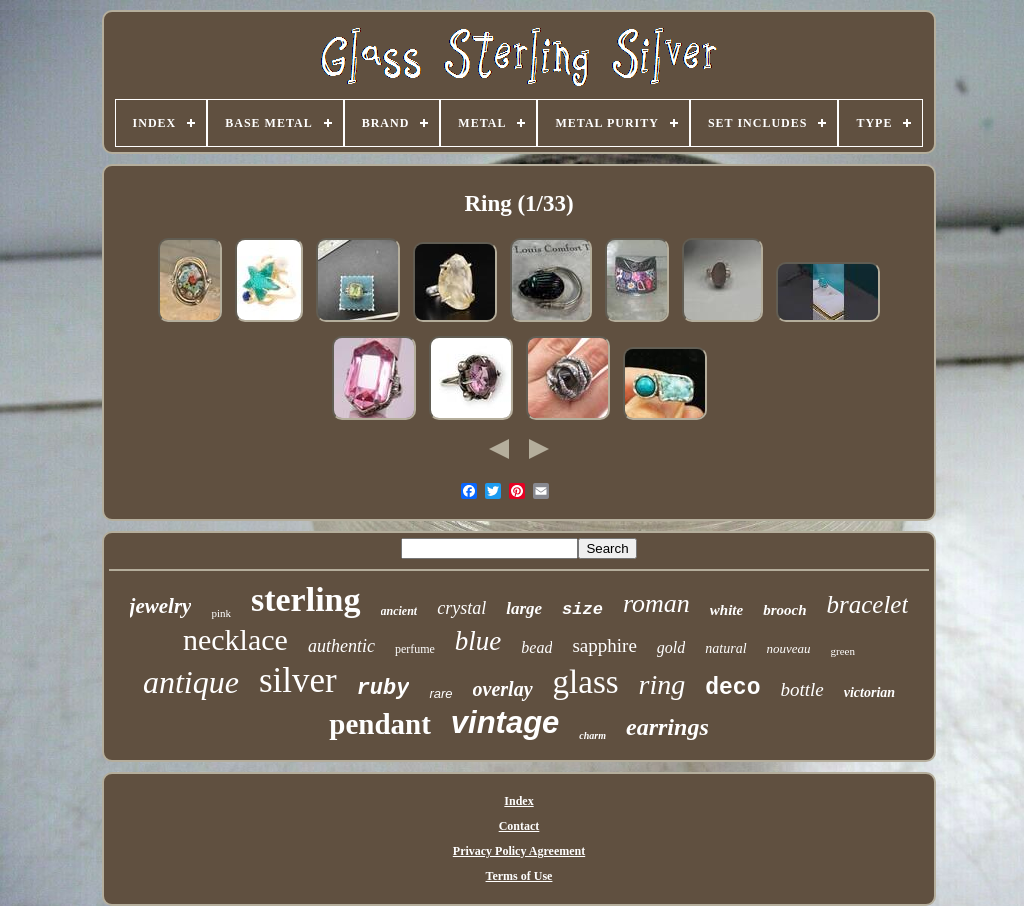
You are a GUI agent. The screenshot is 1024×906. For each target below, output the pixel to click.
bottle (801, 689)
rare (440, 693)
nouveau (789, 648)
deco (732, 688)
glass (586, 682)
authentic (341, 646)
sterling (306, 599)
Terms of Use (519, 876)
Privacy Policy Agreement (519, 851)
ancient (399, 611)
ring (662, 684)
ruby (383, 688)
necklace (235, 639)
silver (298, 680)
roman (656, 603)
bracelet (868, 604)
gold (671, 647)
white (726, 610)
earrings (667, 727)
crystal (461, 608)
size (582, 609)
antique (191, 682)
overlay (503, 689)
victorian (869, 692)
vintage (505, 722)
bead (536, 647)
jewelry (161, 606)
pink (221, 613)
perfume (415, 649)
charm (592, 735)
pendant (380, 724)
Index (518, 801)
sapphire (604, 645)
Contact (519, 826)
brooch (784, 610)
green (843, 651)
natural (725, 648)
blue (478, 641)
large (524, 608)
